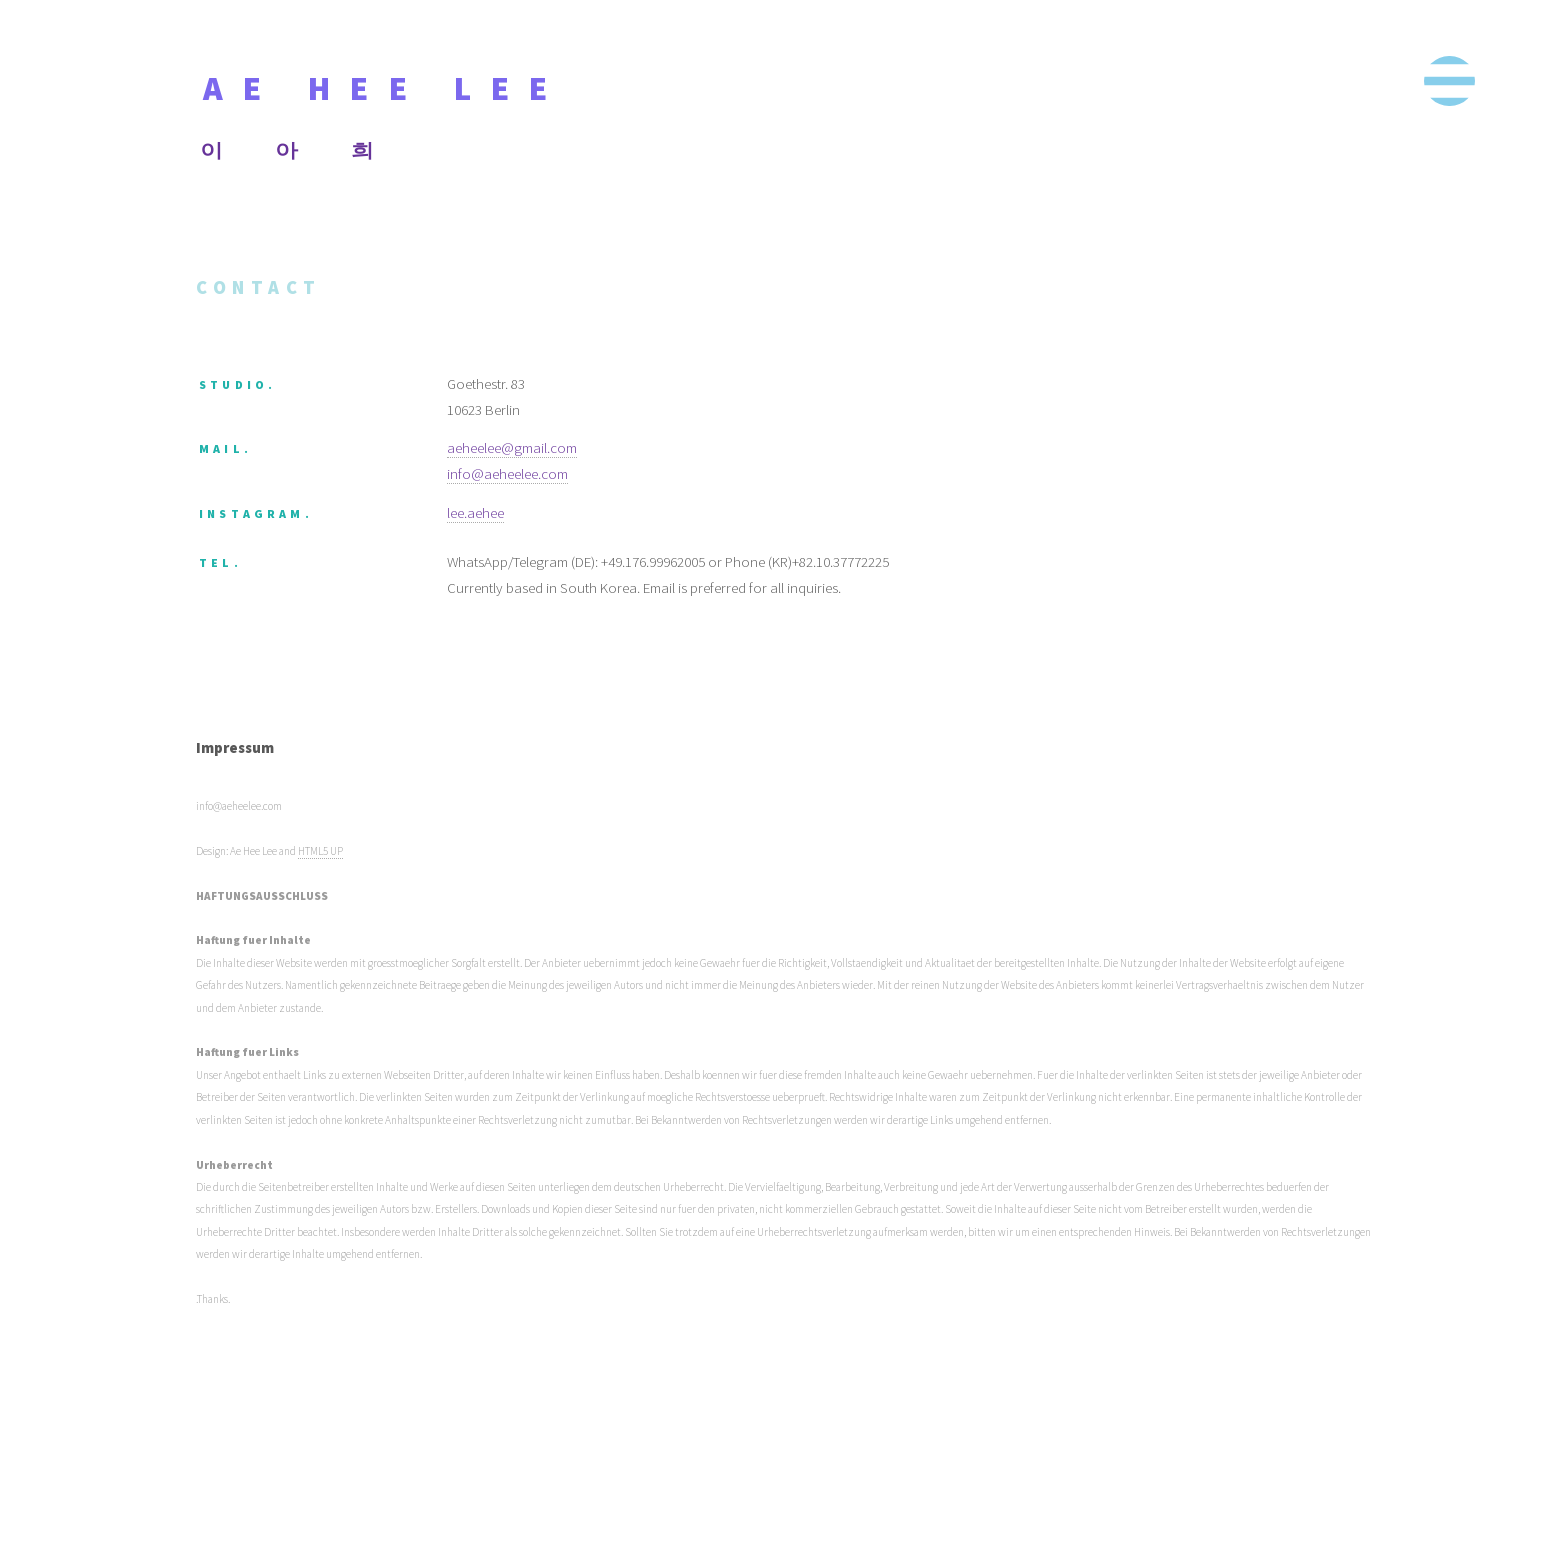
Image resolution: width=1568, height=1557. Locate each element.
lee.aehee (475, 512)
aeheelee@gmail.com (512, 447)
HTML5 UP (320, 851)
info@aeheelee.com (507, 473)
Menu (1449, 81)
